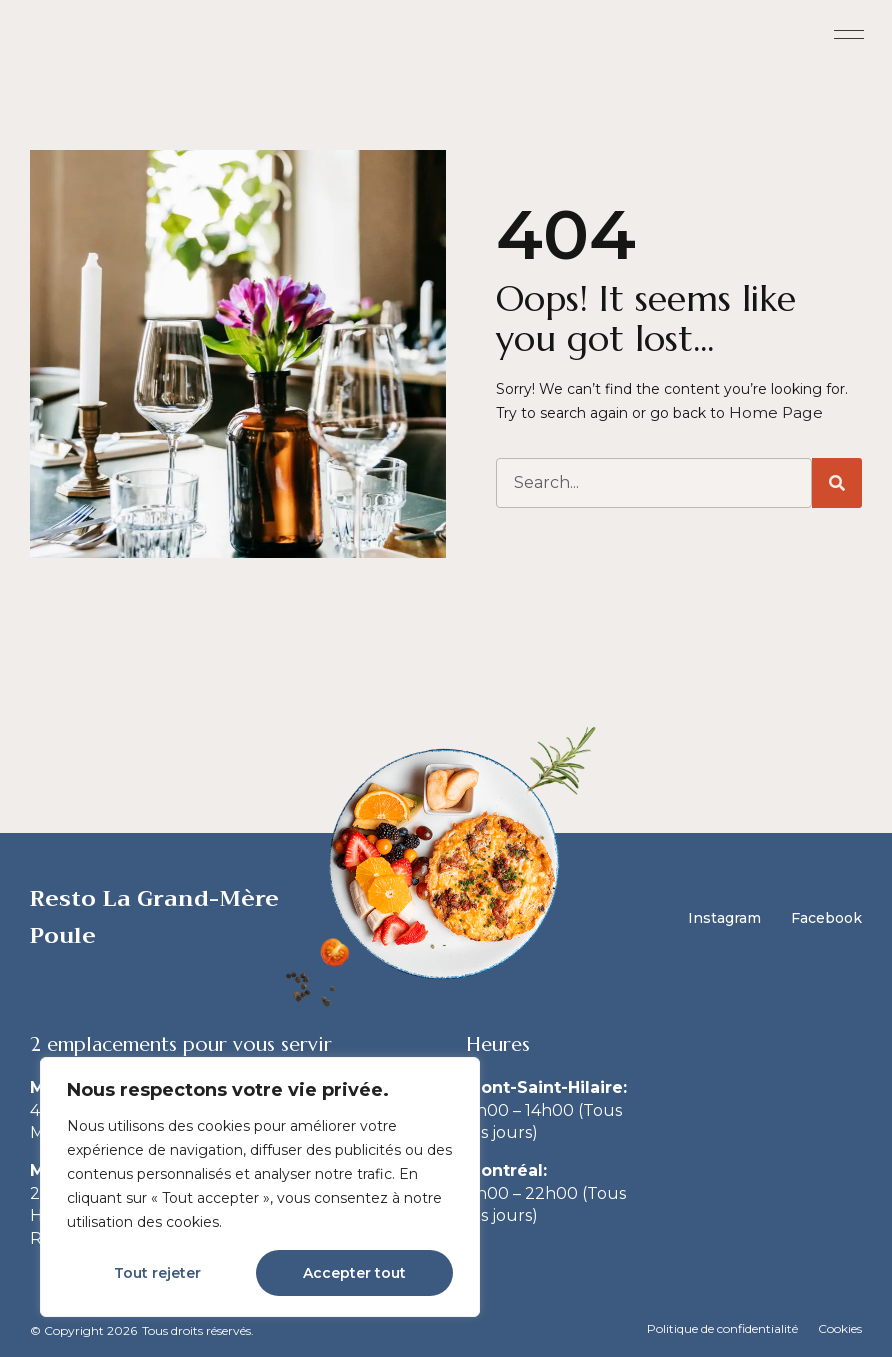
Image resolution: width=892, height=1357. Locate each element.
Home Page (772, 412)
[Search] (837, 482)
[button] (849, 35)
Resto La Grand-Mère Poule (154, 916)
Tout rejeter (157, 1273)
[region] (260, 1187)
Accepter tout (354, 1273)
